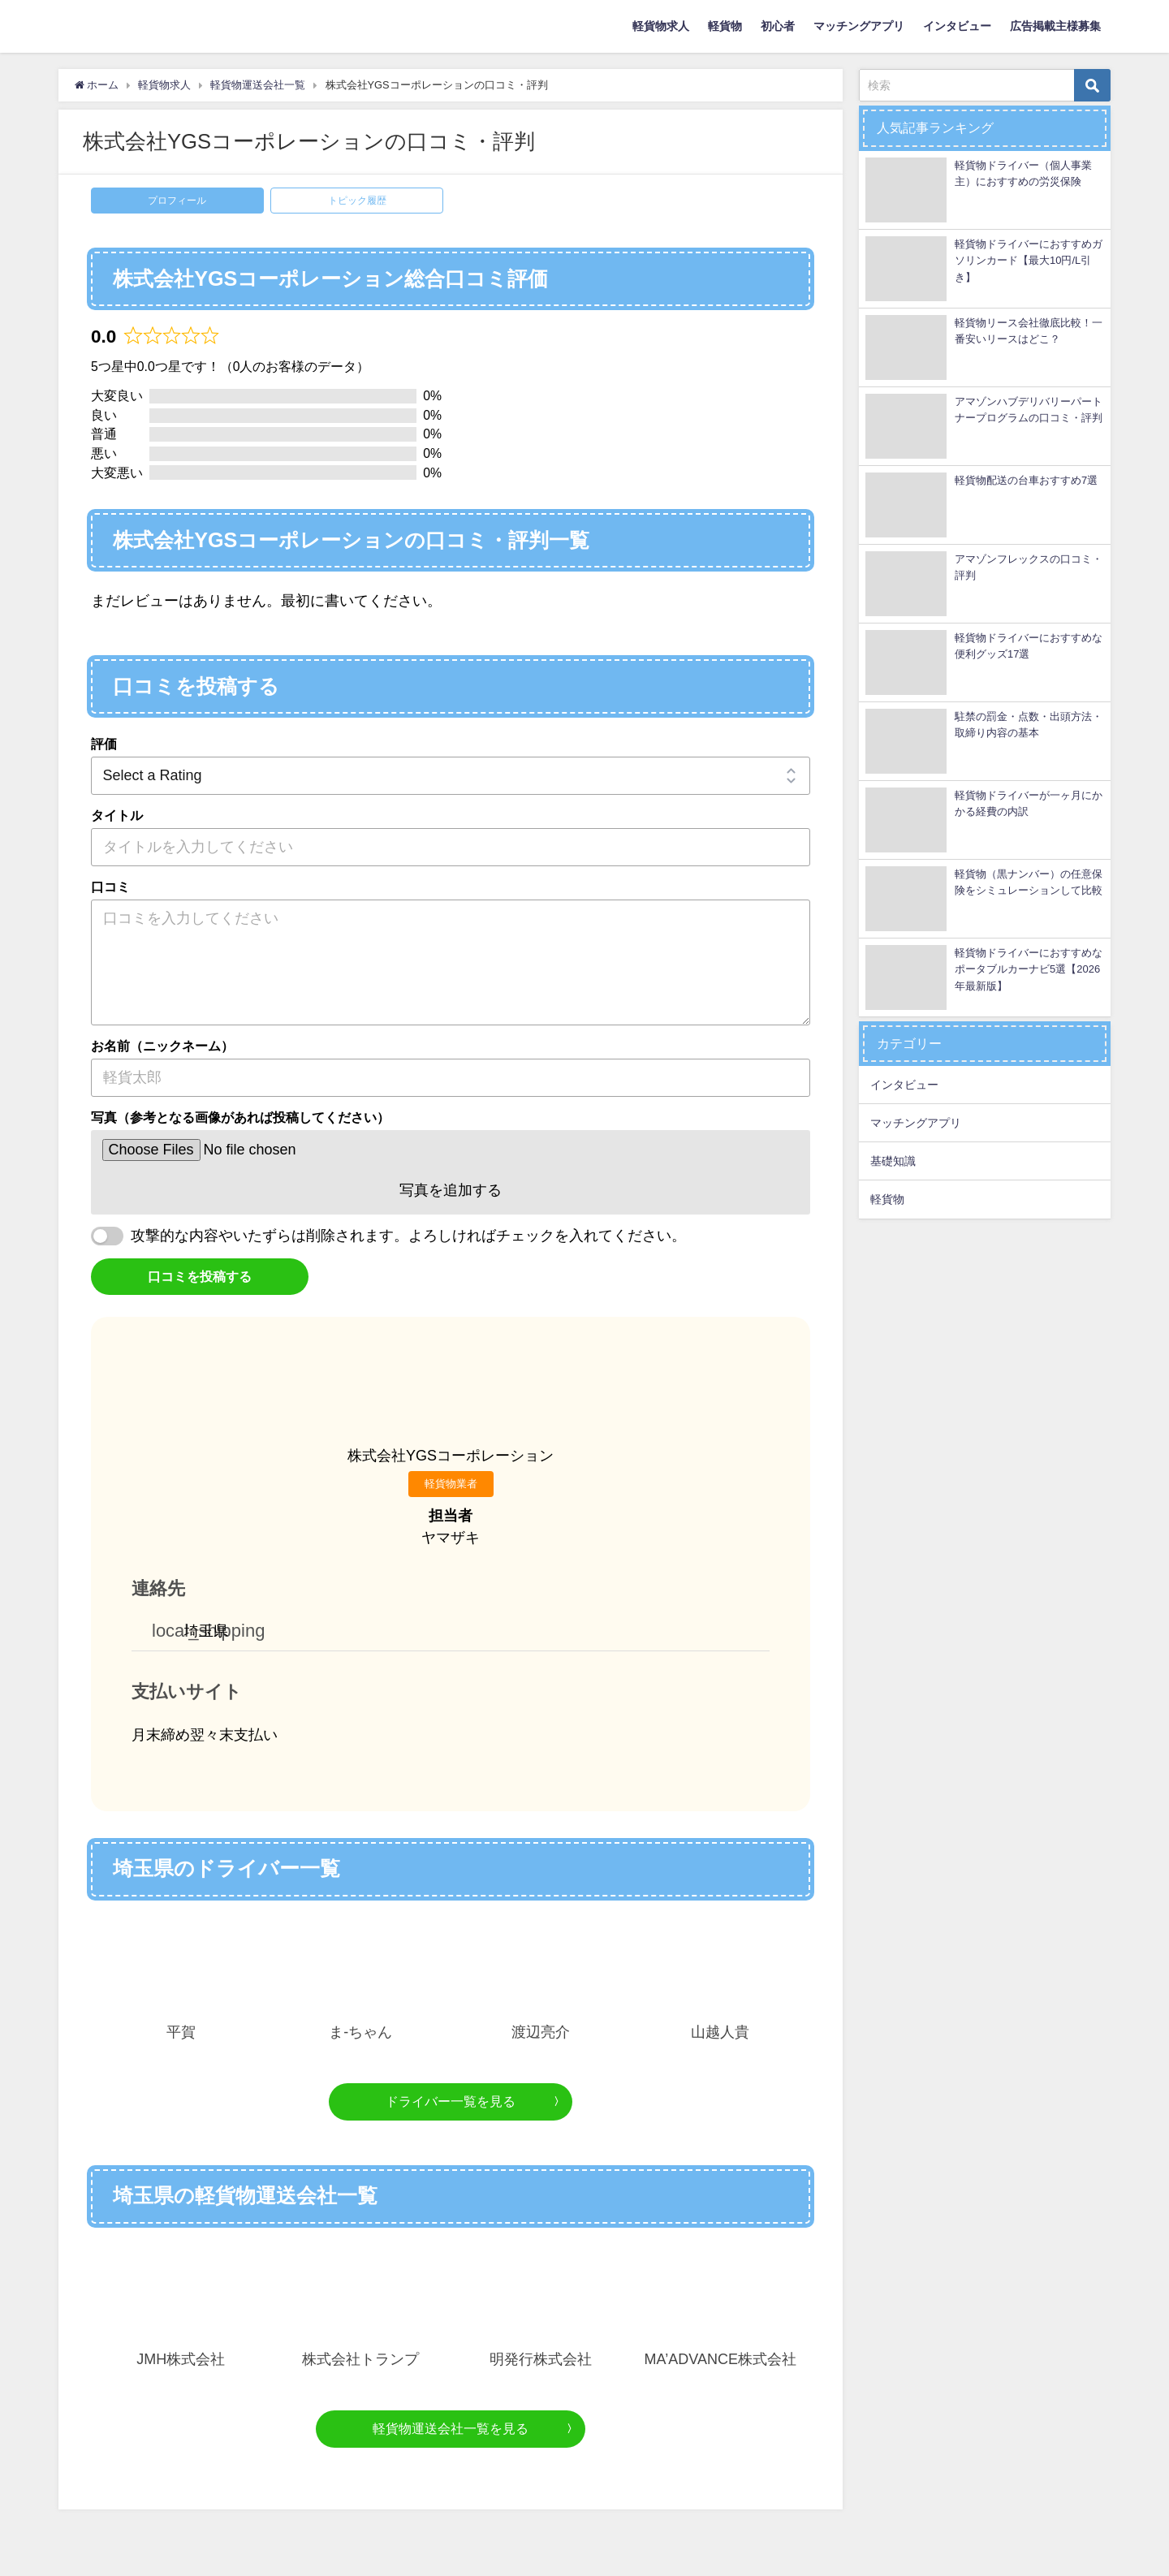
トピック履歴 (357, 200)
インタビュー (957, 26)
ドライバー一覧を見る (450, 2101)
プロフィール (177, 200)
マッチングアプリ (858, 26)
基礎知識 (893, 1161)
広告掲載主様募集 (1055, 26)
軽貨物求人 (660, 26)
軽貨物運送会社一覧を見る (450, 2428)
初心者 (778, 26)
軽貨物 (725, 26)
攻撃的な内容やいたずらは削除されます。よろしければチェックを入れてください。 (408, 1235)
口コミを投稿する (200, 1276)
